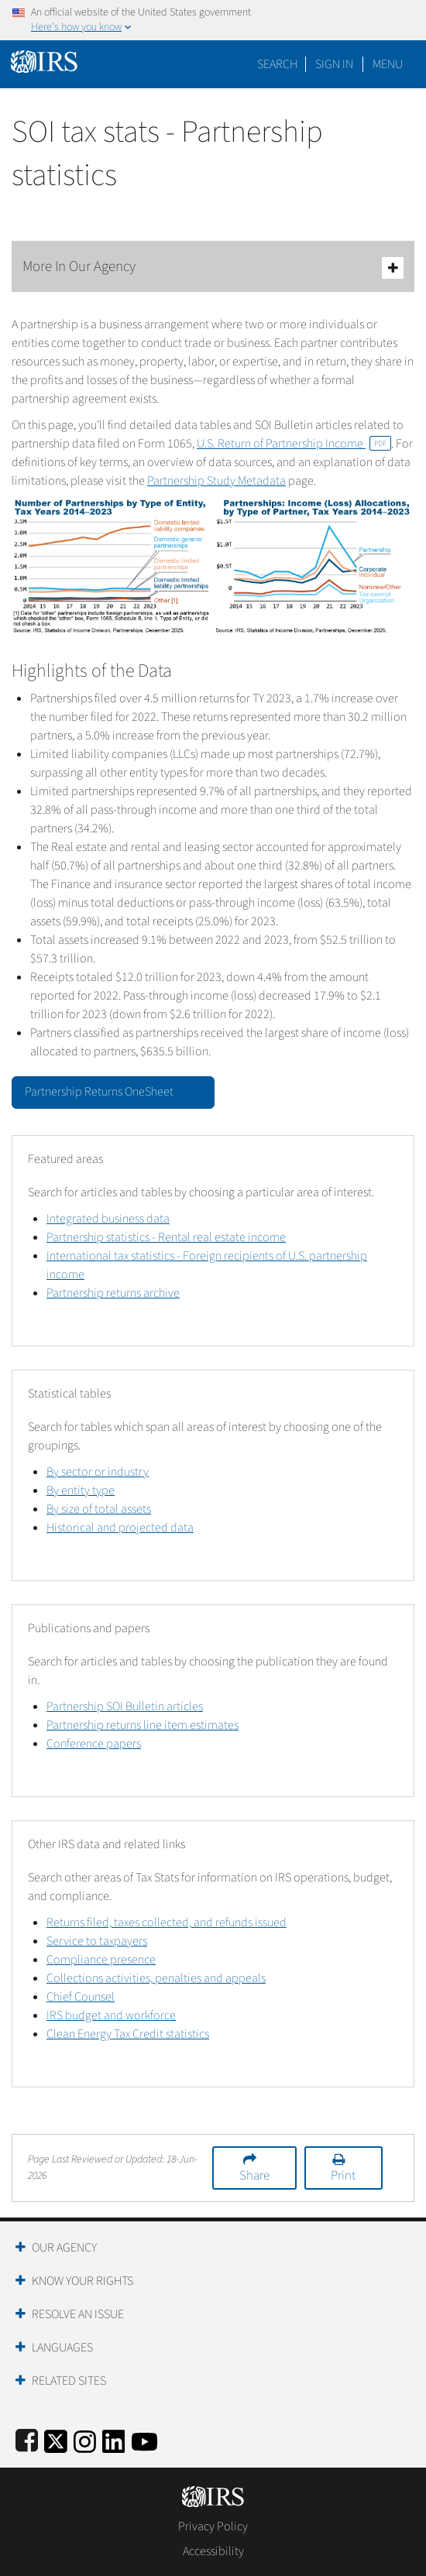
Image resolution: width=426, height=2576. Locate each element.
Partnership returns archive (113, 1293)
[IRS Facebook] (26, 2439)
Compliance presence (101, 1959)
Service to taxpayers (96, 1941)
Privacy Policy (213, 2526)
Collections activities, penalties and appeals (156, 1978)
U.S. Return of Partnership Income (294, 443)
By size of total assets (98, 1509)
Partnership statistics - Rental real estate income (166, 1237)
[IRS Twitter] (55, 2439)
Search (277, 64)
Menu (388, 64)
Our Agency (64, 2247)
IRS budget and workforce (111, 2015)
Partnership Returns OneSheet (113, 1091)
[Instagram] (85, 2439)
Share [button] (254, 2175)
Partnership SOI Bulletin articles (124, 1706)
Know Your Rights (82, 2281)
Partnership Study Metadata (216, 480)
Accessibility (213, 2551)
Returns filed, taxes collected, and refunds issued (166, 1922)
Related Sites (69, 2380)
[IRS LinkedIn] (113, 2439)
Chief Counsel (80, 1996)
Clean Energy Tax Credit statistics (127, 2034)
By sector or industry (97, 1471)
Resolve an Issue (78, 2314)
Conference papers (93, 1743)
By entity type (80, 1490)
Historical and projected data (120, 1527)
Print (343, 2175)
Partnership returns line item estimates (142, 1725)
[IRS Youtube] (144, 2439)
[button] (334, 64)
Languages (62, 2347)
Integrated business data (108, 1218)
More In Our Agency (213, 267)
